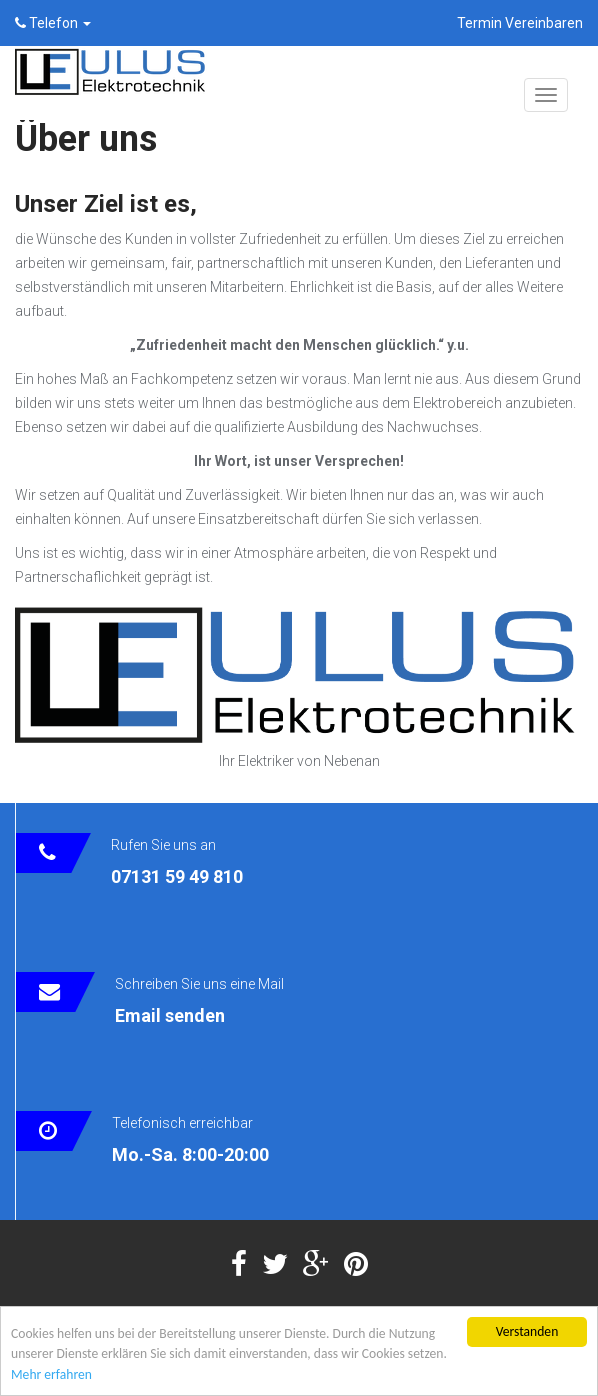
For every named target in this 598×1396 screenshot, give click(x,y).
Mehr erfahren (51, 1375)
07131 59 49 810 (177, 876)
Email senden (170, 1015)
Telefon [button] (53, 23)
